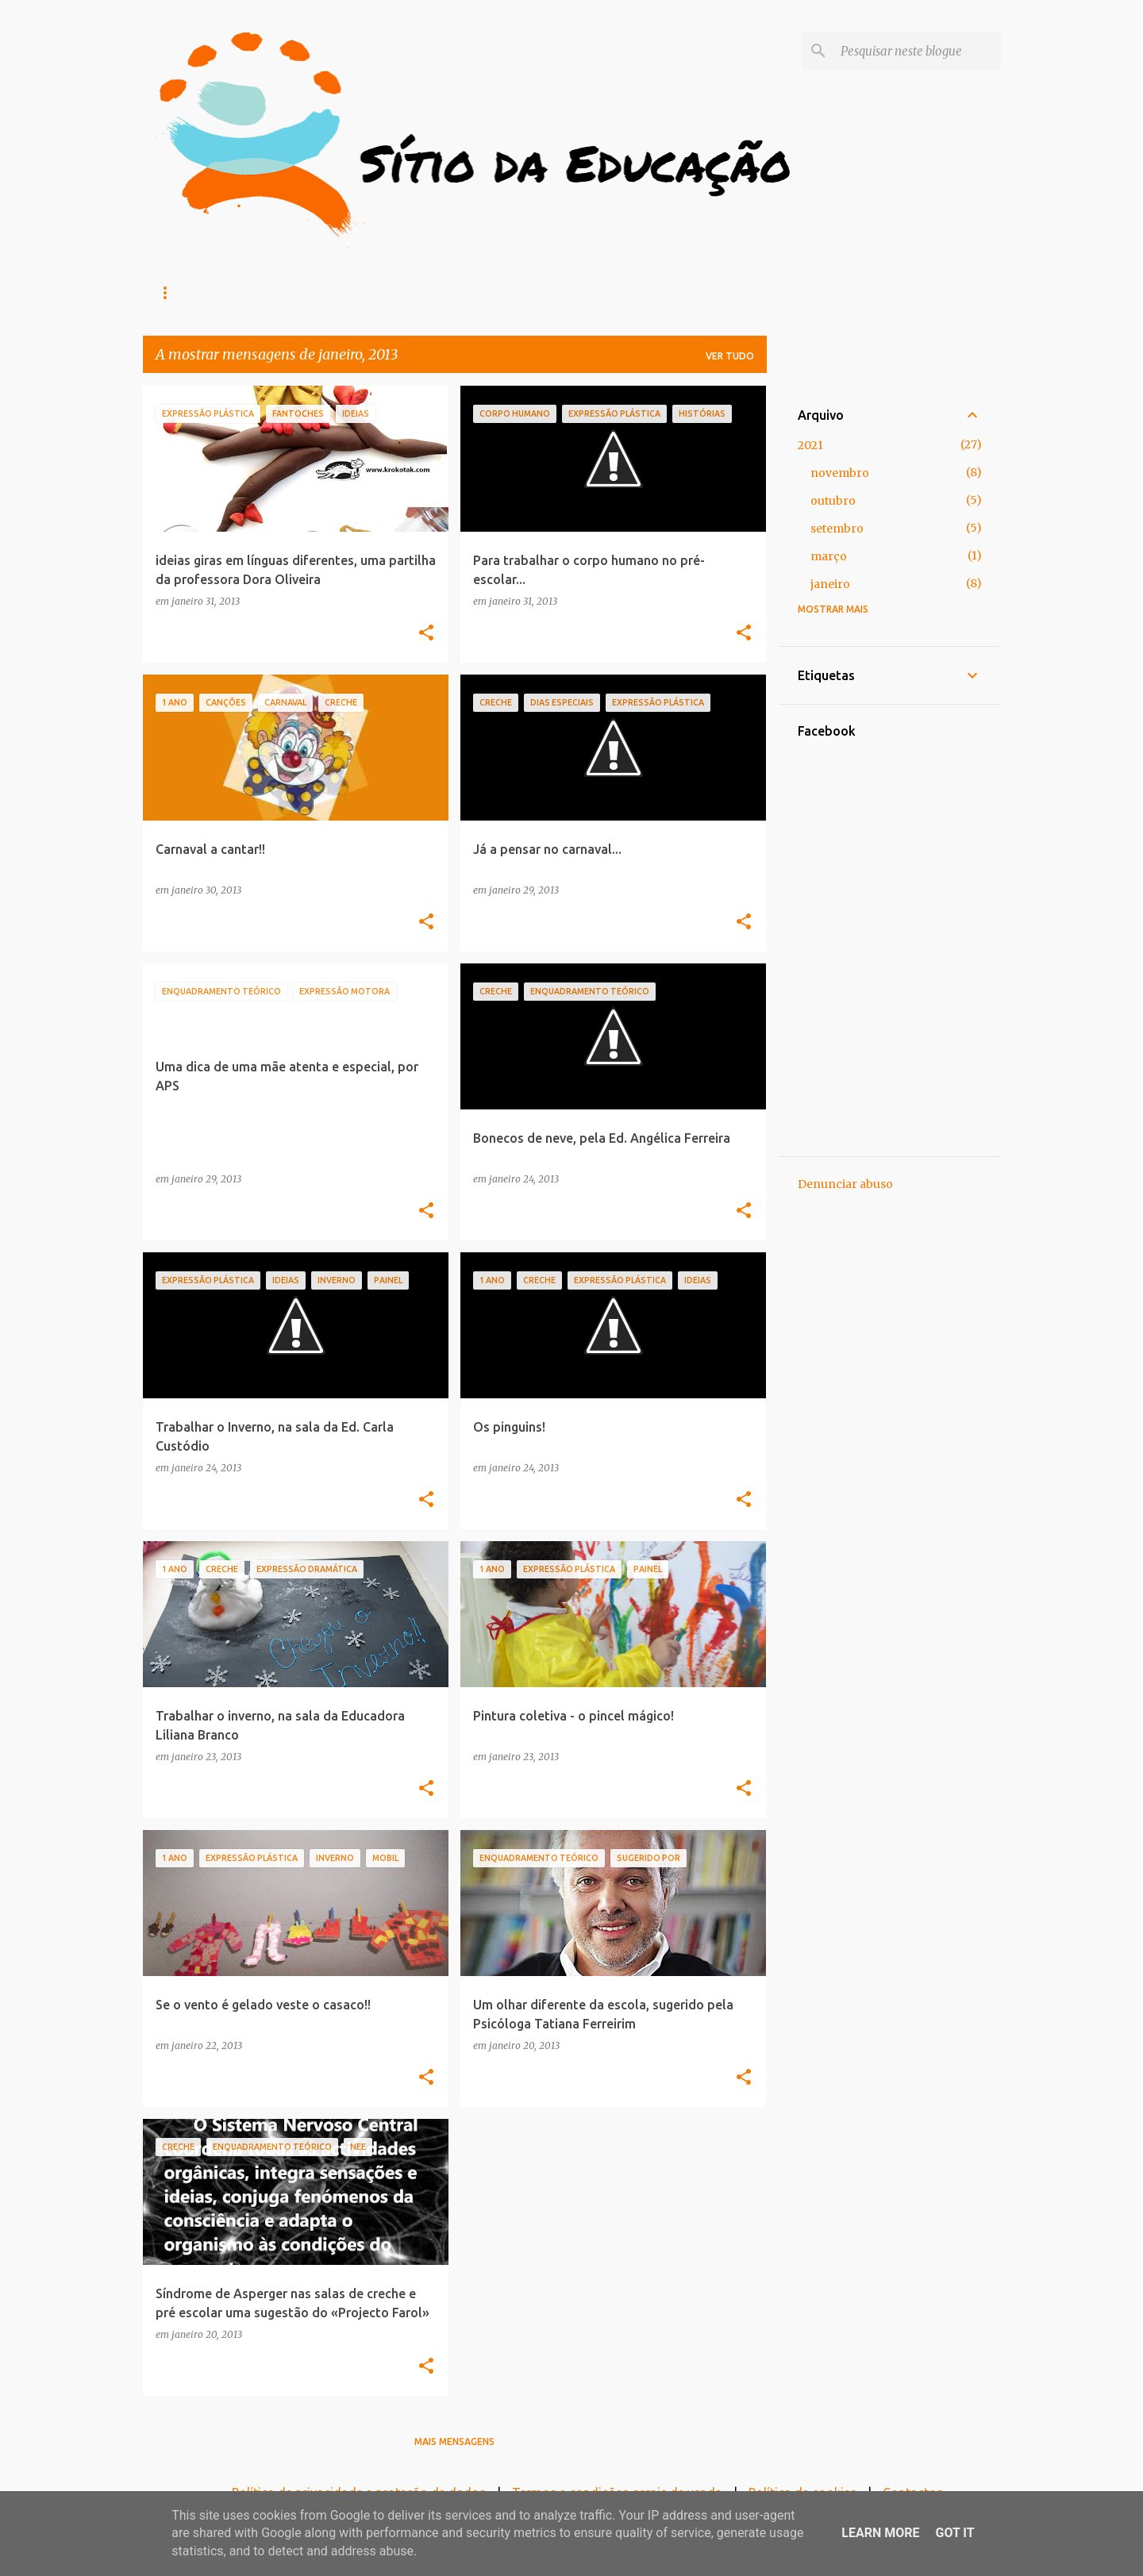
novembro (839, 473)
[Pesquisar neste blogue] (917, 51)
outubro (833, 501)
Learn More (880, 2532)
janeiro (830, 584)
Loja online (188, 292)
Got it (954, 2532)
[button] (426, 633)
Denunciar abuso (845, 1184)
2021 (810, 445)
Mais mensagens (454, 2441)
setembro (837, 528)
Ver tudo (730, 356)
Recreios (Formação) (313, 292)
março (828, 556)
